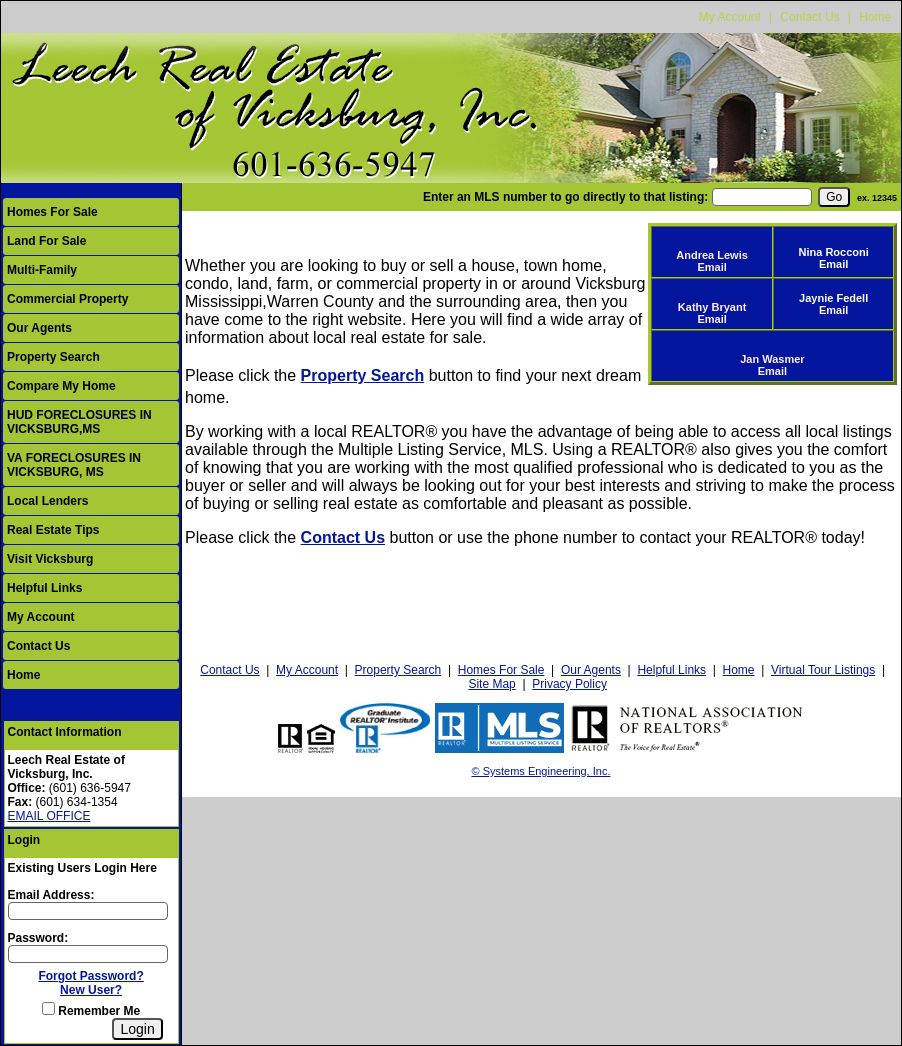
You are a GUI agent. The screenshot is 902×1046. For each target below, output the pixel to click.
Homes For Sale (52, 212)
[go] (834, 197)
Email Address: (51, 895)
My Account (730, 17)
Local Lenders (47, 501)
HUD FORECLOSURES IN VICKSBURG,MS (79, 422)
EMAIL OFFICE (49, 816)
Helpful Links (44, 588)
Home (875, 17)
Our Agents (39, 328)
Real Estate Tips (53, 530)
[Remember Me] (48, 1008)
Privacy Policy (569, 684)
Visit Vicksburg (50, 559)
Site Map (491, 684)
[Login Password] (88, 954)
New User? (91, 990)
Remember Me (91, 1011)
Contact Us (809, 17)
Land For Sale (46, 241)
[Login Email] (88, 911)
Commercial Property (67, 299)
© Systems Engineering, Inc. (541, 771)
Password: (38, 938)
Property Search (53, 357)
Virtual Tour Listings (823, 670)
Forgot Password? (90, 976)
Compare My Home (61, 386)
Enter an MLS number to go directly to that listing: (565, 197)
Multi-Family (42, 270)
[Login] (137, 1029)
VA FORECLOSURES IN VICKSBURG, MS (74, 465)
